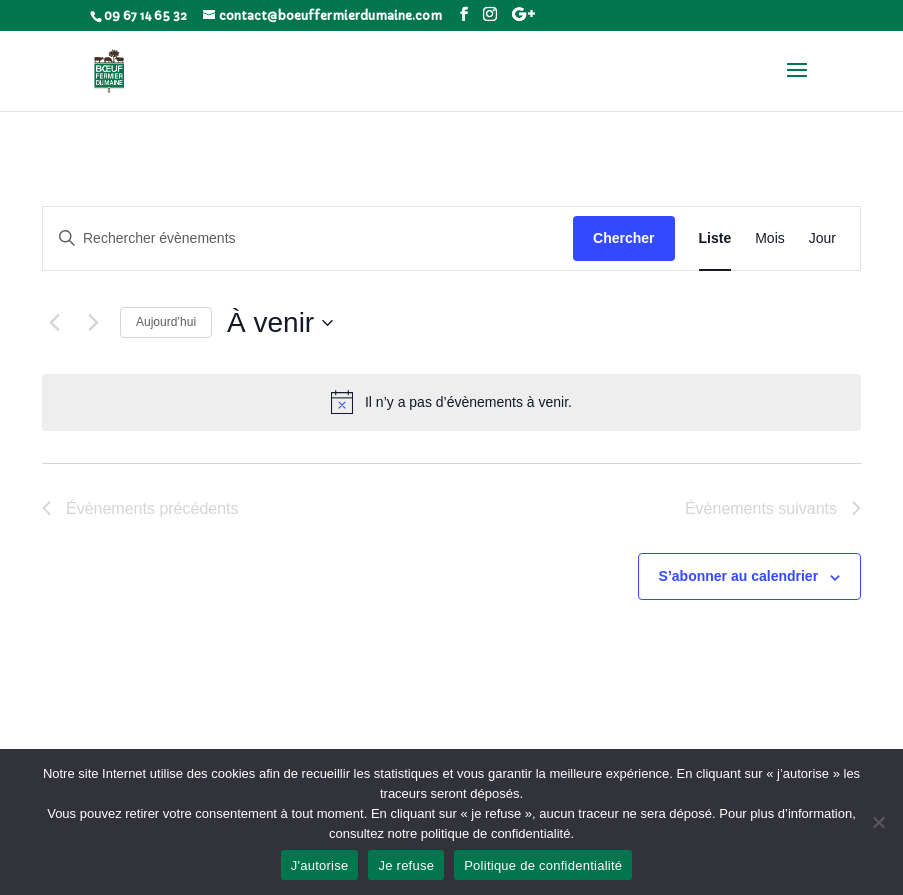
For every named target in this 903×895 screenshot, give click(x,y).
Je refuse (406, 865)
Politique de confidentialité (543, 865)
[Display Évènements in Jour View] (822, 238)
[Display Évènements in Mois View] (770, 238)
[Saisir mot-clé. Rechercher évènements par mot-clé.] (308, 238)
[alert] (451, 402)
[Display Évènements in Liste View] (715, 238)
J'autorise (320, 865)
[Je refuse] (878, 822)
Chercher (623, 238)
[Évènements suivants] (93, 323)
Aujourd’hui (166, 322)
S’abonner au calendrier (739, 576)
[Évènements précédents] (54, 323)
